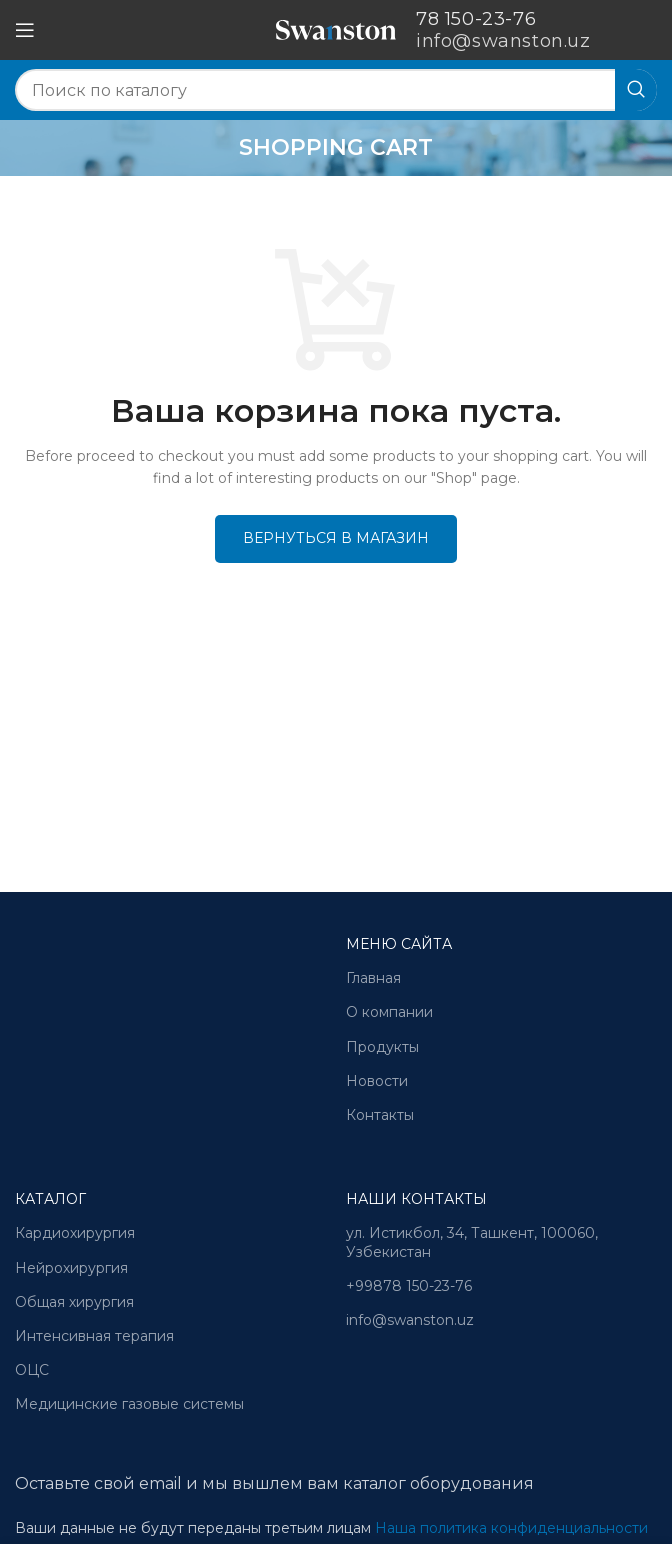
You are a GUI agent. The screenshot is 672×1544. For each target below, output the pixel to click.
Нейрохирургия (71, 1268)
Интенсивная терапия (94, 1336)
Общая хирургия (74, 1302)
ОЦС (32, 1370)
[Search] (336, 90)
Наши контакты (416, 1199)
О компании (389, 1012)
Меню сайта (399, 944)
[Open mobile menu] (25, 30)
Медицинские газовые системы (129, 1404)
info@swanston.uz (410, 1320)
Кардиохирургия (75, 1233)
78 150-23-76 (476, 19)
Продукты (382, 1047)
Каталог (50, 1199)
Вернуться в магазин (336, 538)
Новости (377, 1081)
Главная (373, 978)
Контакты (380, 1115)
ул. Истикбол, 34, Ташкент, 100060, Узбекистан (472, 1242)
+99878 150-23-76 (409, 1286)
